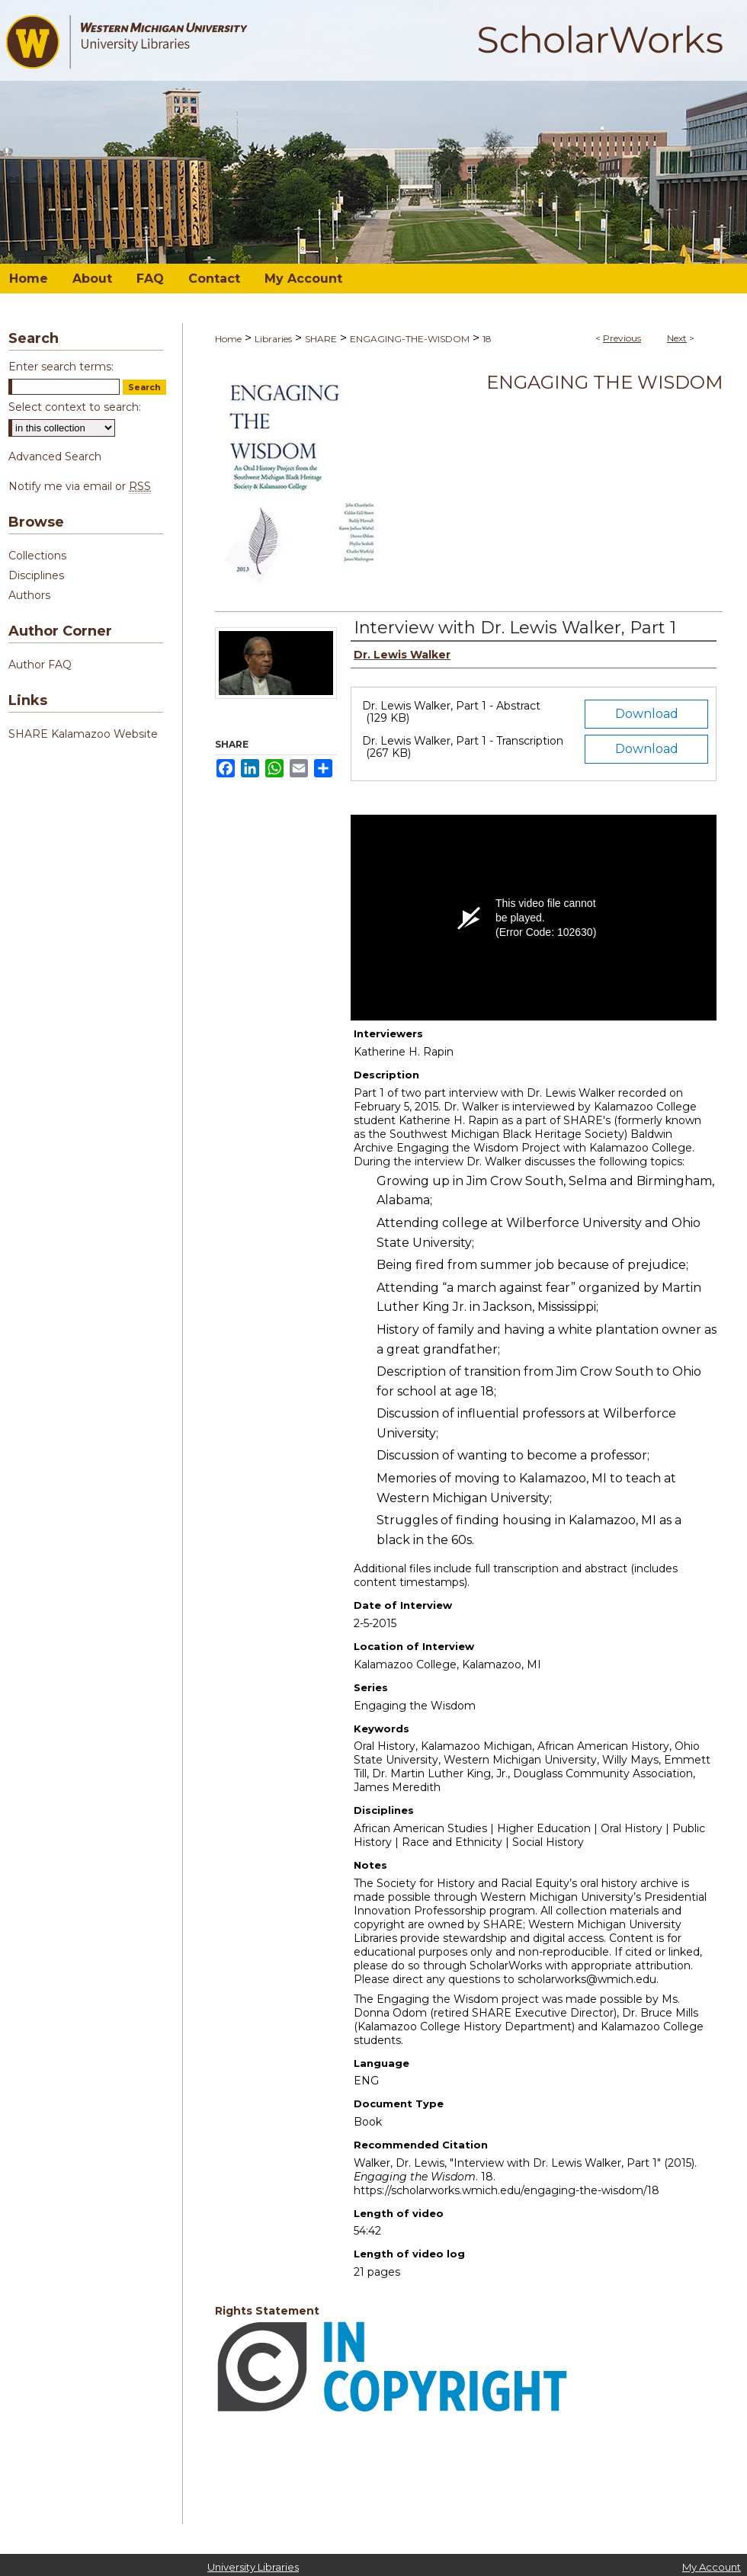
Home (228, 338)
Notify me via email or (79, 486)
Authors (29, 595)
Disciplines (36, 575)
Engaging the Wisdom (604, 382)
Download (646, 713)
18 (487, 338)
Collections (37, 555)
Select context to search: (74, 407)
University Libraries (253, 2567)
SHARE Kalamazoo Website (83, 734)
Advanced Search (54, 456)
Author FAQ (40, 664)
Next (677, 338)
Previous (622, 338)
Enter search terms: (61, 366)
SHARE (321, 338)
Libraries (273, 338)
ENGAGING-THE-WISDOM (410, 338)
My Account (711, 2567)
